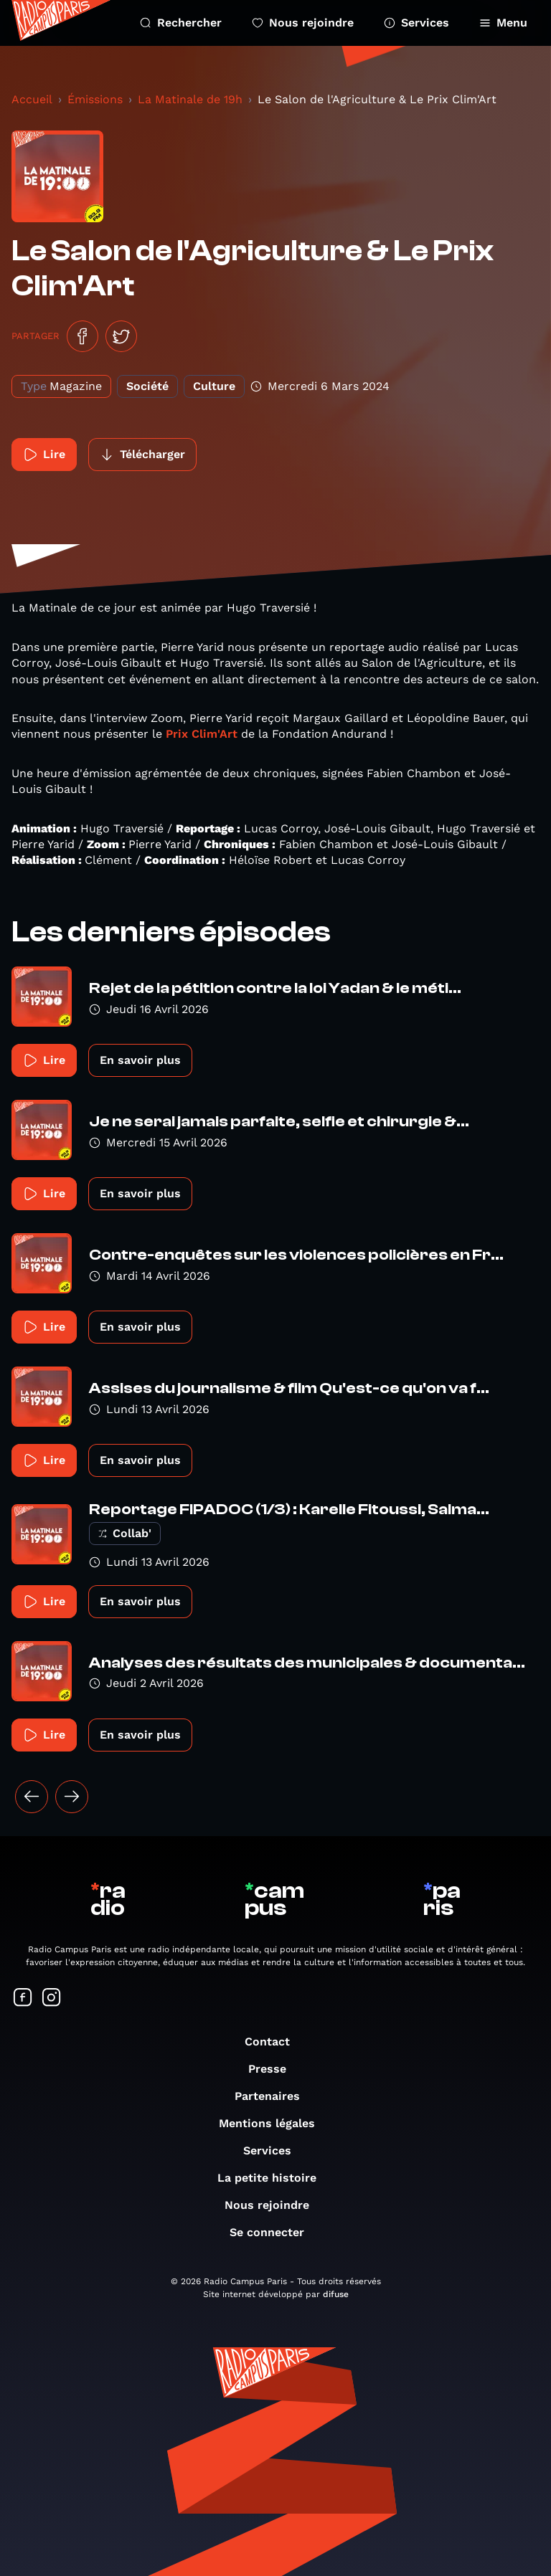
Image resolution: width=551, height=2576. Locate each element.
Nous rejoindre (303, 22)
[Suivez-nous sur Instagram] (51, 1998)
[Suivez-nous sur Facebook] (22, 1998)
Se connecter (274, 2232)
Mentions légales (274, 2123)
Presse (274, 2069)
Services (416, 22)
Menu (503, 22)
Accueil (31, 99)
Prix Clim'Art (201, 734)
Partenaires (274, 2096)
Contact (274, 2041)
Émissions (95, 99)
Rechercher (181, 22)
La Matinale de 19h (190, 99)
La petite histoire (274, 2178)
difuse (336, 2294)
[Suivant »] (72, 1796)
